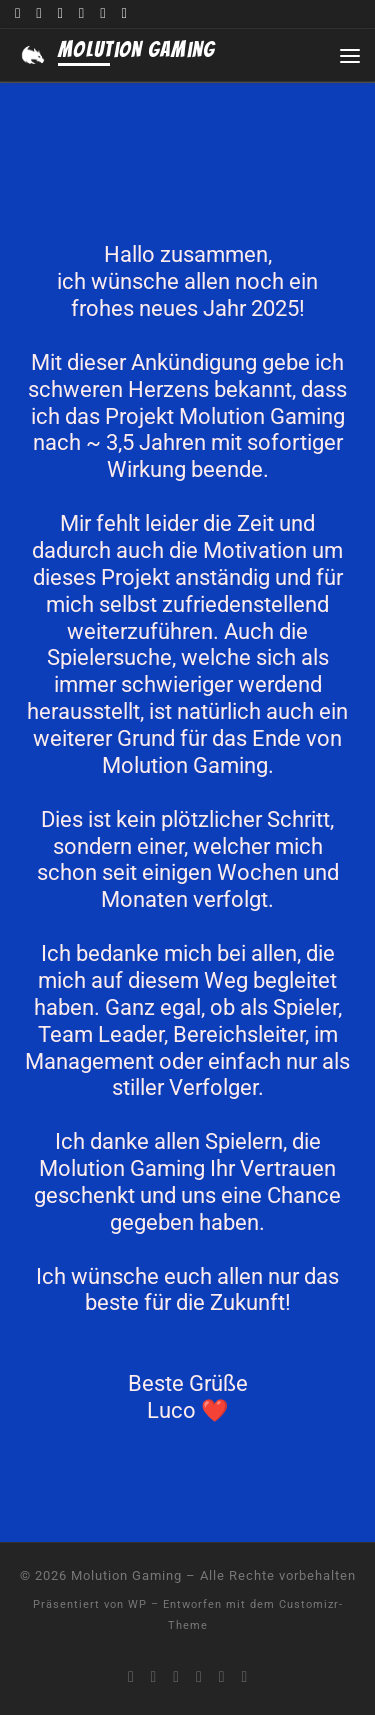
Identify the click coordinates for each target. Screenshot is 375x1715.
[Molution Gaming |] (33, 55)
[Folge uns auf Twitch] (60, 14)
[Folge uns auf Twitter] (81, 14)
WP (137, 1604)
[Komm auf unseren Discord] (17, 14)
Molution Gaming (126, 1575)
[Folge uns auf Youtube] (38, 14)
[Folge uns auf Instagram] (102, 14)
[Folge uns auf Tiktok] (123, 14)
